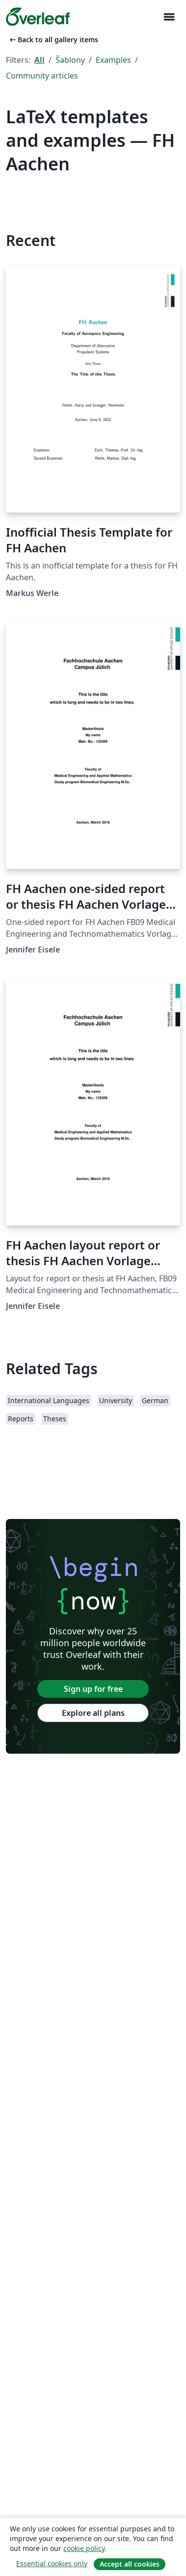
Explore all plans (93, 1713)
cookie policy (84, 2548)
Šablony (70, 59)
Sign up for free (93, 1688)
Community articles (42, 75)
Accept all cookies (129, 2564)
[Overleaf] (38, 16)
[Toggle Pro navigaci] (169, 17)
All (39, 59)
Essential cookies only (51, 2563)
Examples (113, 59)
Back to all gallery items (53, 39)
